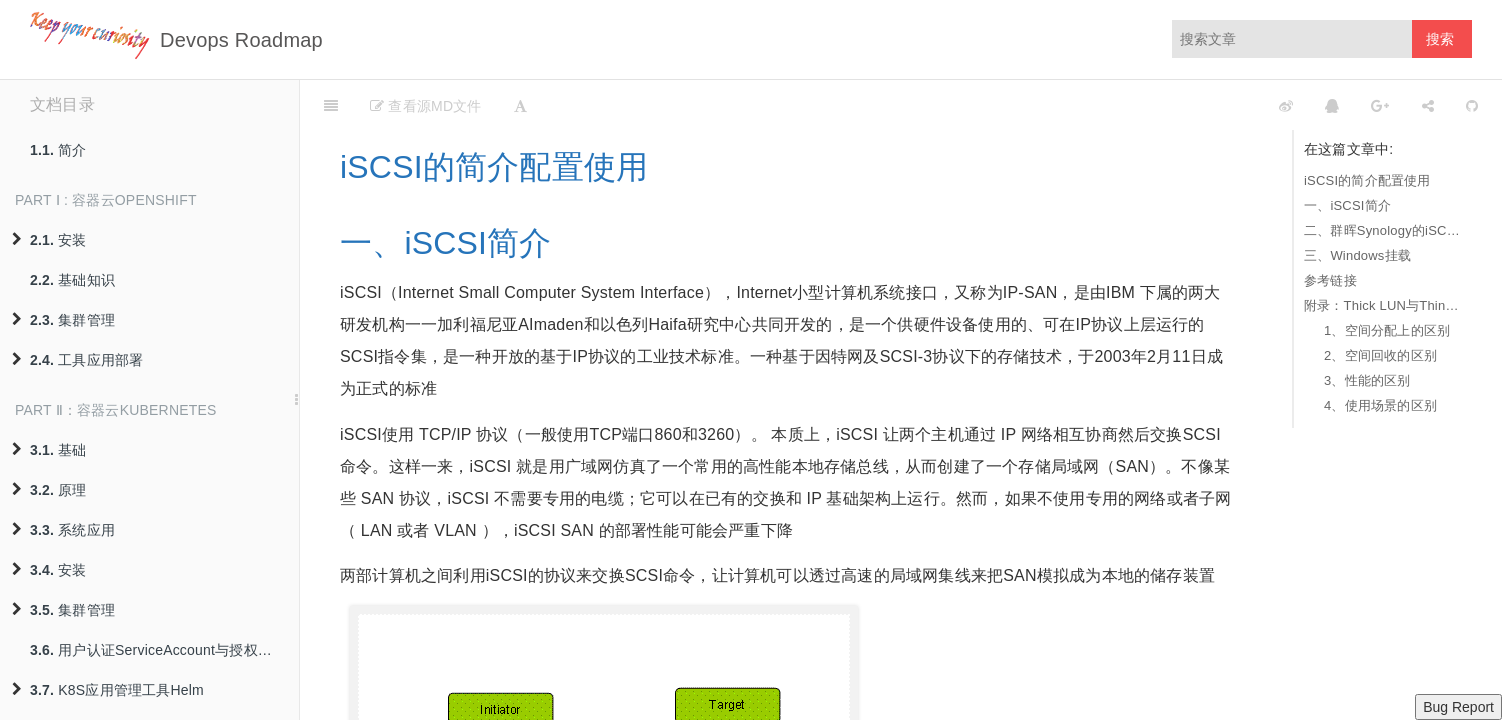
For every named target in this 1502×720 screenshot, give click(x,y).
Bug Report (1458, 707)
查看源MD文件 (425, 106)
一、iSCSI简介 (1347, 205)
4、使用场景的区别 (1380, 405)
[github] (1197, 105)
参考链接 (1330, 280)
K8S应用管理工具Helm (108, 690)
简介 (58, 150)
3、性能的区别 (1367, 380)
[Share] (1428, 105)
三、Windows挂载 (1357, 255)
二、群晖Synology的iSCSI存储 (1383, 230)
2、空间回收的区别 (1380, 355)
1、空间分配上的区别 (1387, 330)
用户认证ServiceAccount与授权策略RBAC (164, 650)
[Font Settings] (520, 105)
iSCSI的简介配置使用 (1367, 180)
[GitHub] (1472, 105)
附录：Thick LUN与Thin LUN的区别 (1383, 305)
